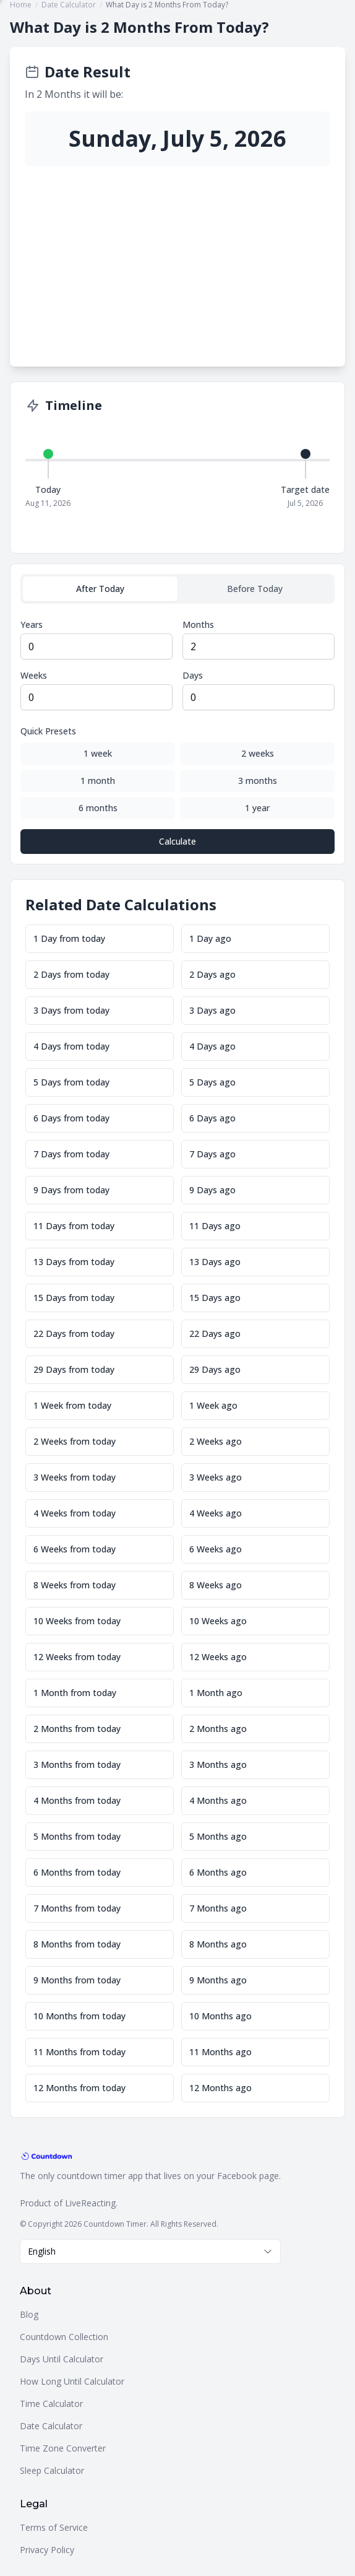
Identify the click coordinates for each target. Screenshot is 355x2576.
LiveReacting (90, 2203)
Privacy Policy (47, 2550)
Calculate (177, 841)
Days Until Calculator (61, 2359)
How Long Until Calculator (72, 2381)
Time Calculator (51, 2403)
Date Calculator (51, 2426)
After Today (100, 588)
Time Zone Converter (63, 2448)
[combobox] (150, 2251)
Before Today (255, 588)
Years (31, 624)
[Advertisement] (177, 259)
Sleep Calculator (52, 2470)
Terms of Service (54, 2527)
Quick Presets (48, 731)
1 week (97, 753)
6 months (98, 808)
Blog (29, 2314)
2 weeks (257, 753)
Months (198, 624)
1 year (257, 808)
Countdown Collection (64, 2337)
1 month (97, 780)
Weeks (33, 675)
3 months (257, 780)
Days (192, 675)
